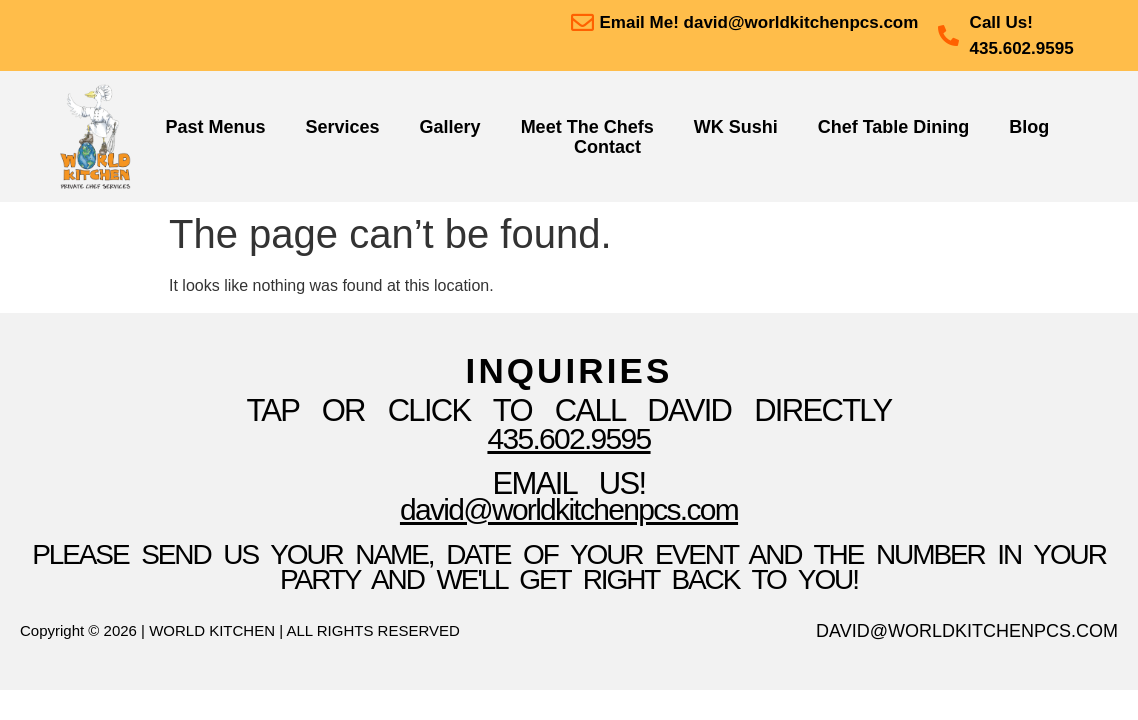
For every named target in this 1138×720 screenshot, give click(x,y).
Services (343, 127)
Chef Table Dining (894, 127)
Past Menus (215, 127)
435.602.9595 (568, 438)
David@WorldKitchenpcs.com (569, 509)
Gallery (450, 127)
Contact (607, 147)
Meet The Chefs (587, 127)
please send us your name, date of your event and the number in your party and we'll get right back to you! (569, 567)
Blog (1029, 127)
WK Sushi (736, 127)
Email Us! (569, 483)
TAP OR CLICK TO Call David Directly (568, 410)
